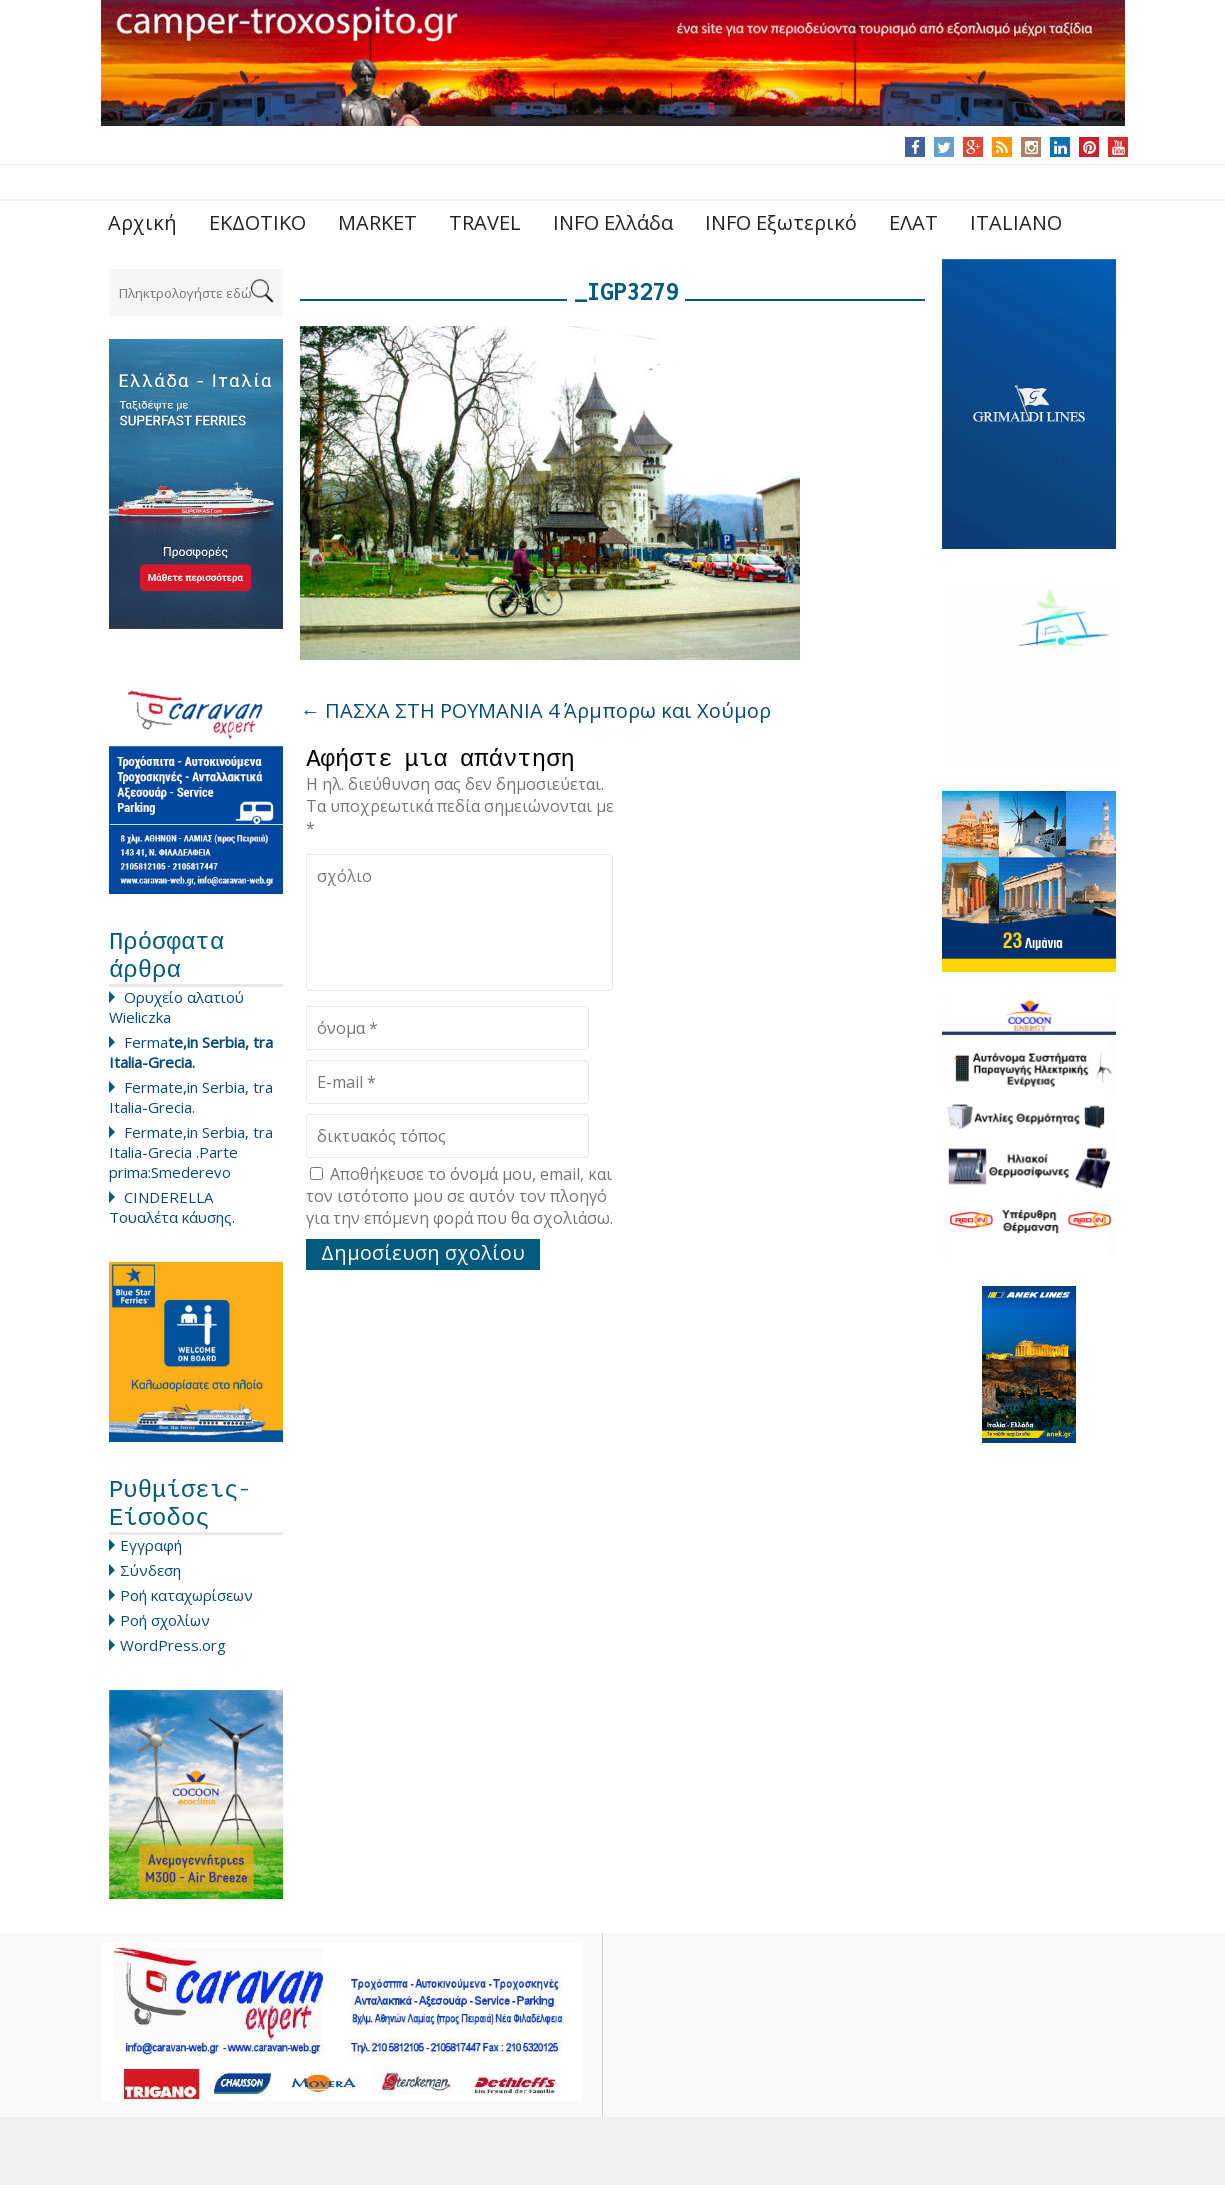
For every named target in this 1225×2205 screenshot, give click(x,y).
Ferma (191, 1062)
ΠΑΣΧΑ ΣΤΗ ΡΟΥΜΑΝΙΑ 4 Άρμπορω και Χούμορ (535, 710)
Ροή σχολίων (165, 1640)
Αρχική (142, 222)
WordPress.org (173, 1665)
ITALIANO (1016, 222)
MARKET (377, 222)
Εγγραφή (151, 1565)
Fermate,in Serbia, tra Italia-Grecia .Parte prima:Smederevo (191, 1162)
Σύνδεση (150, 1590)
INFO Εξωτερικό (781, 222)
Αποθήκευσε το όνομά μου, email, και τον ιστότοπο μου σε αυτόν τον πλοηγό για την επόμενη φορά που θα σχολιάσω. (459, 1201)
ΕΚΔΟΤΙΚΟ (257, 222)
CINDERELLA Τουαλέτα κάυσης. (172, 1217)
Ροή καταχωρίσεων (186, 1615)
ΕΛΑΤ (913, 222)
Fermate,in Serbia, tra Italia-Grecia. (191, 1107)
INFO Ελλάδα (613, 222)
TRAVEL (485, 222)
